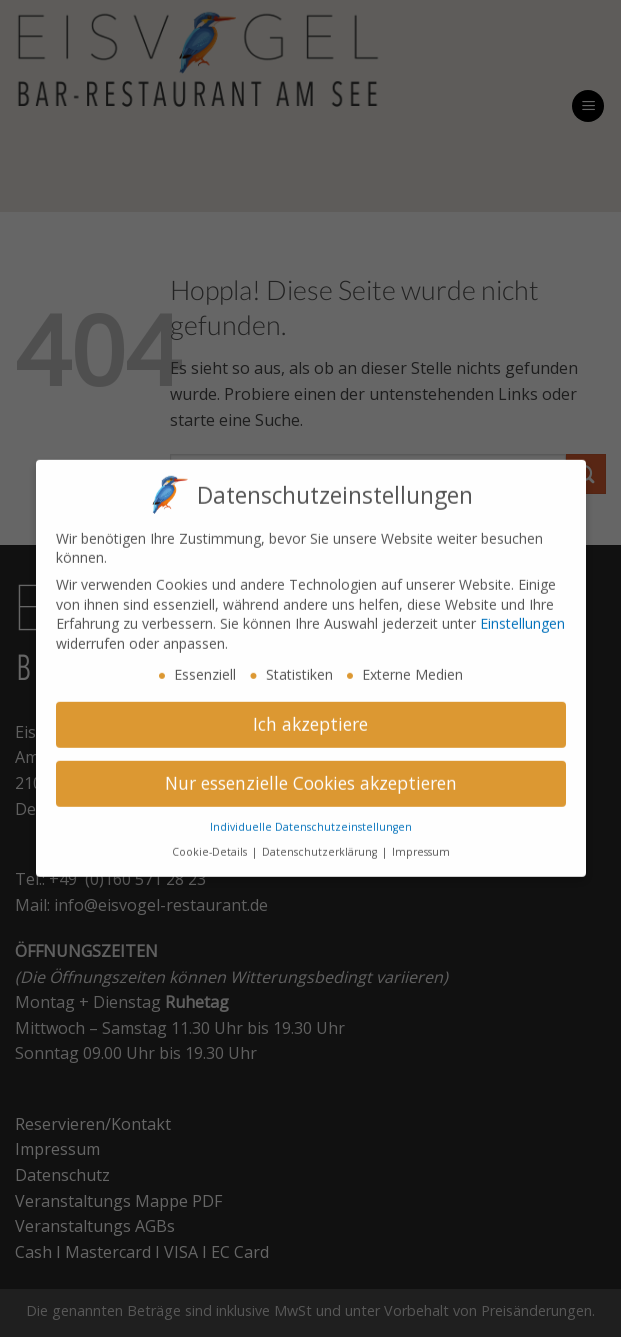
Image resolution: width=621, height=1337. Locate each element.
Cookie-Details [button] (211, 842)
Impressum (421, 842)
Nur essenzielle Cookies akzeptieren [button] (311, 773)
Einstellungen (522, 613)
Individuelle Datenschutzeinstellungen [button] (311, 817)
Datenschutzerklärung (321, 842)
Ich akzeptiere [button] (310, 714)
